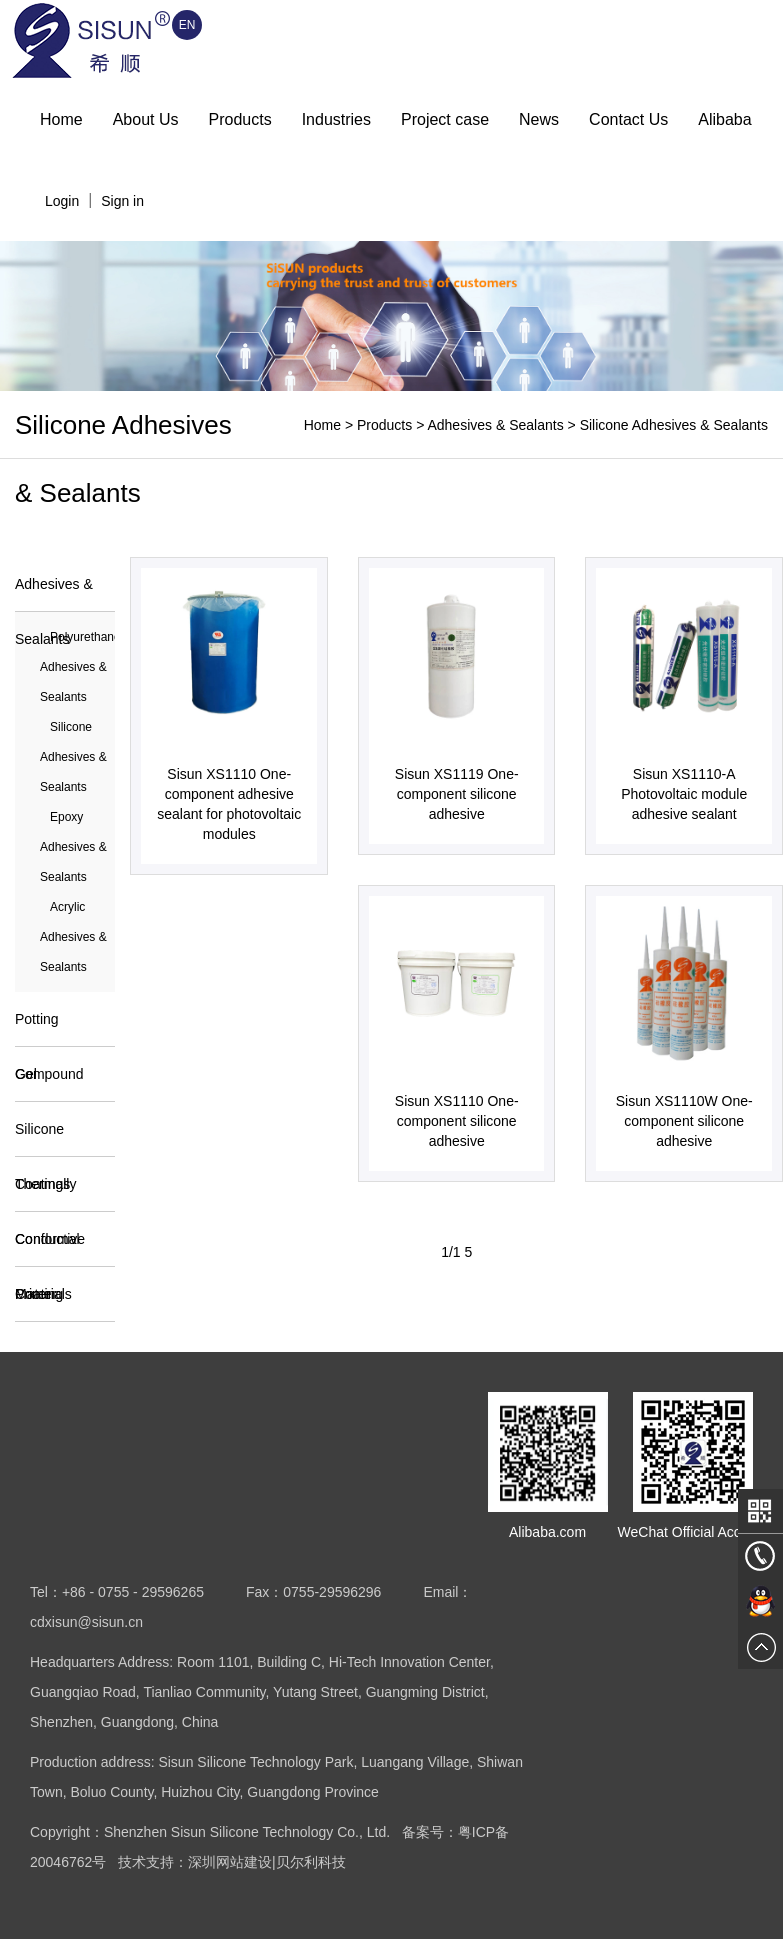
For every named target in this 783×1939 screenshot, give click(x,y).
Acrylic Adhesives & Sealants (73, 937)
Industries (336, 119)
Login (62, 201)
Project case (445, 119)
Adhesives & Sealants (495, 425)
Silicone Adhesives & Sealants (674, 425)
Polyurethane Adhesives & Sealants (77, 667)
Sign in (122, 201)
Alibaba (724, 119)
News (539, 119)
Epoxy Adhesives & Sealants (73, 847)
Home (61, 119)
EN (187, 25)
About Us (146, 119)
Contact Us (628, 119)
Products (240, 119)
